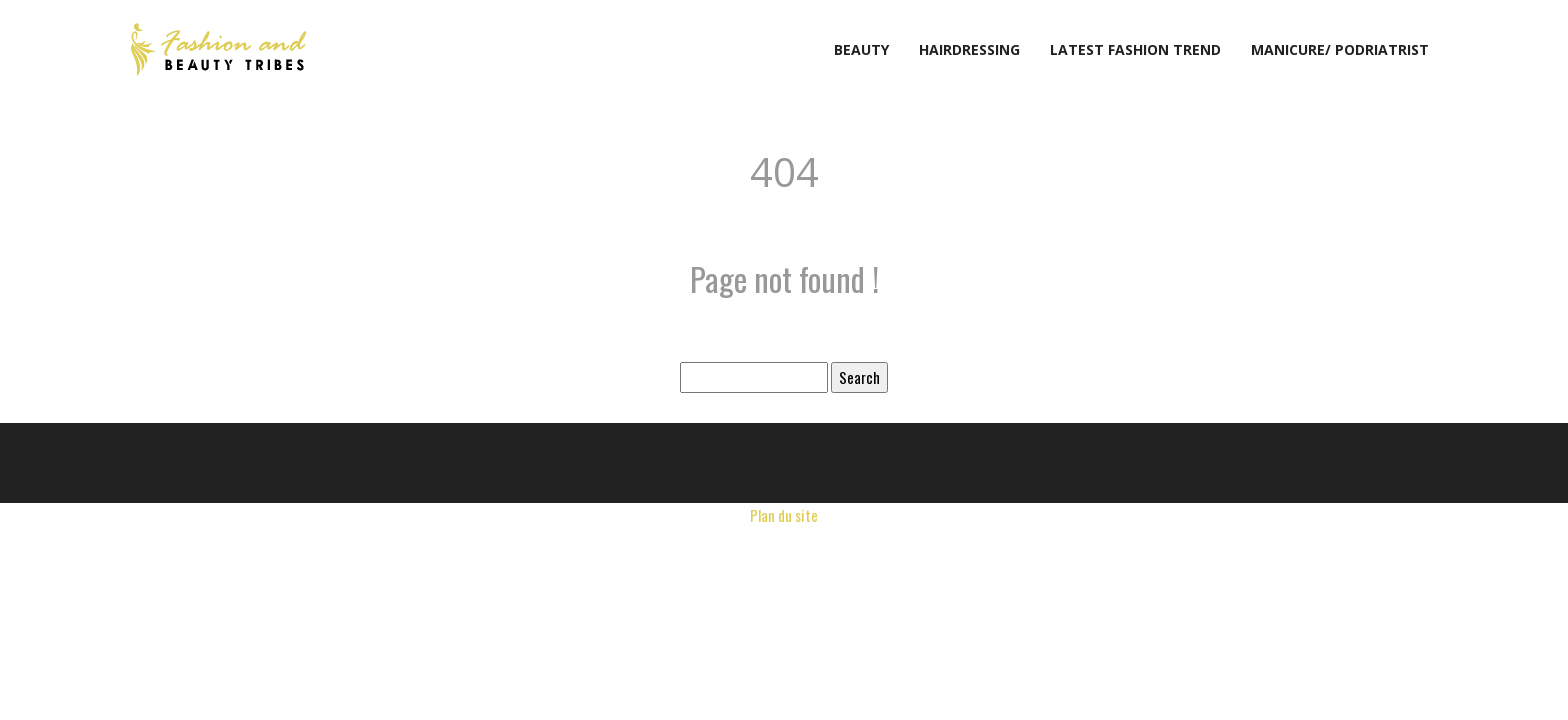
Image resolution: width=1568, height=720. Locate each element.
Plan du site (784, 515)
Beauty (861, 49)
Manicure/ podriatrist (1340, 49)
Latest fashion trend (1135, 49)
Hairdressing (969, 49)
